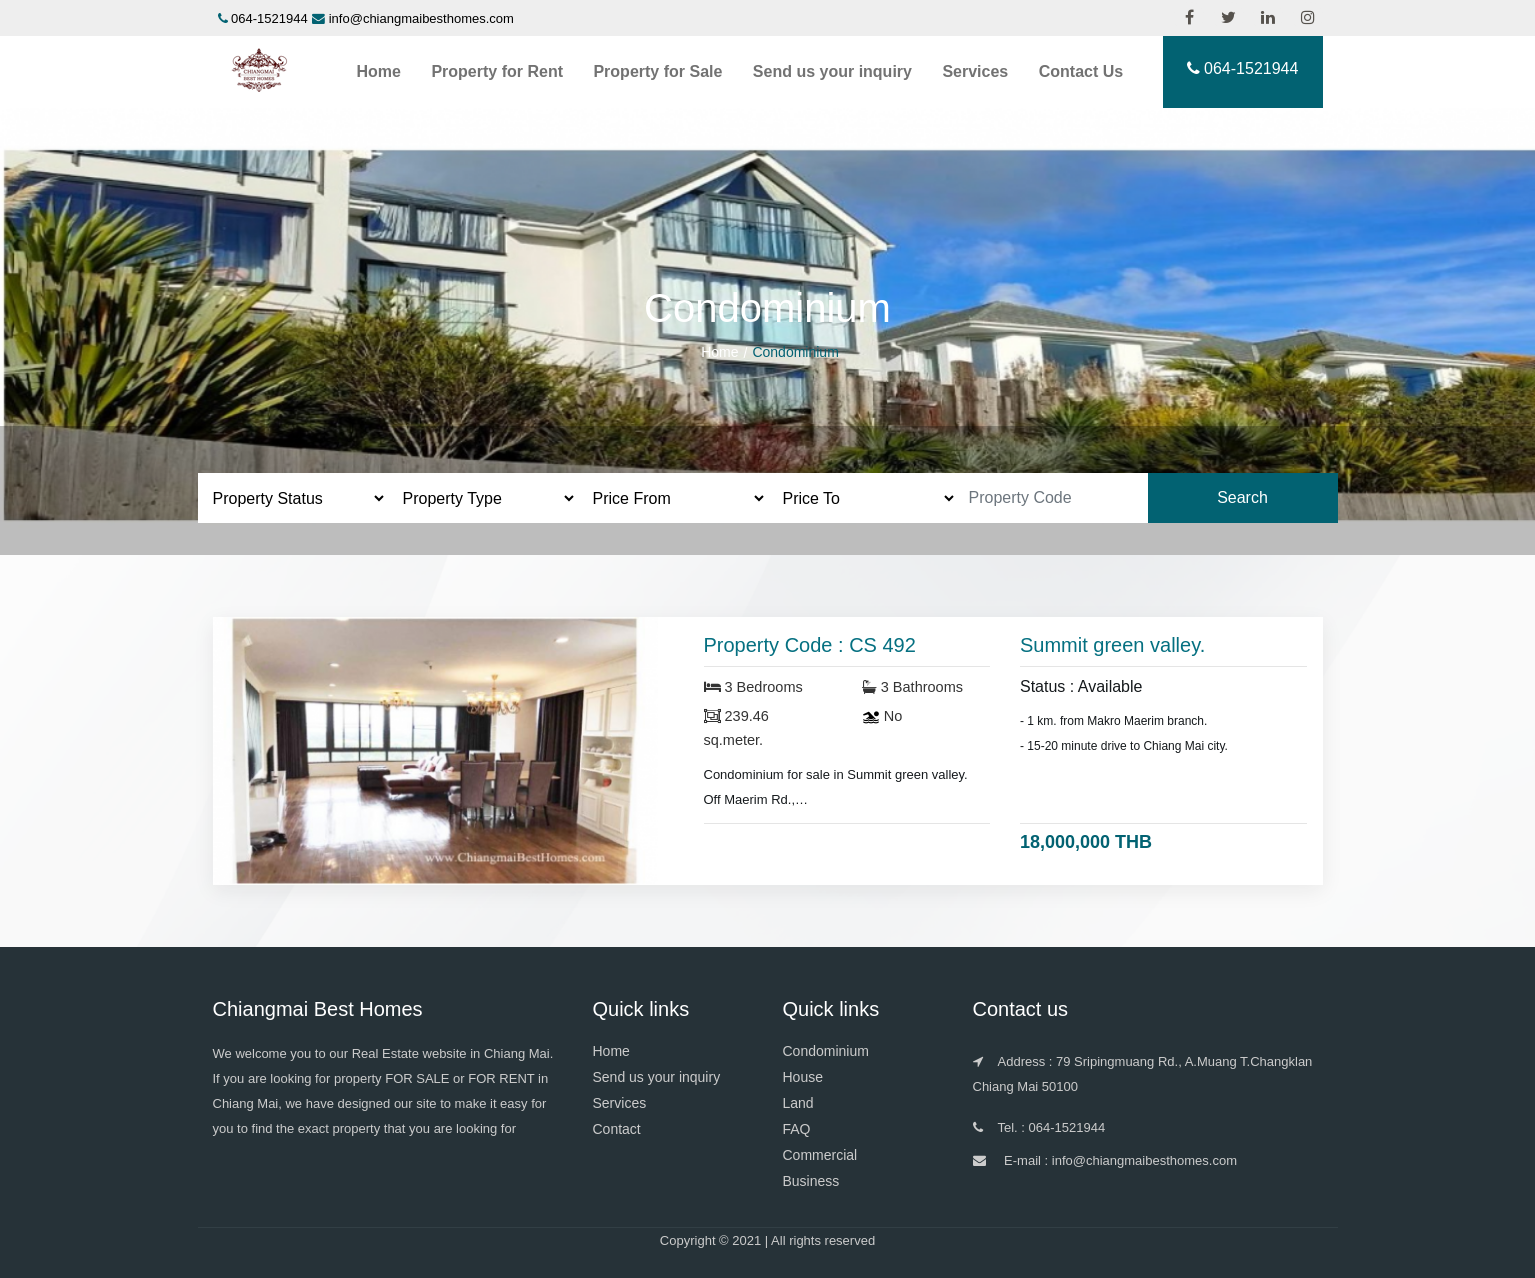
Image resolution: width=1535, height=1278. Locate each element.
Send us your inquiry (832, 71)
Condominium (826, 1051)
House (803, 1077)
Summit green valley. (1112, 645)
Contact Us (1081, 71)
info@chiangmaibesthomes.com (421, 18)
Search (1242, 497)
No (882, 716)
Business (811, 1181)
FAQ (797, 1129)
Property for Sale (657, 71)
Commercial (820, 1155)
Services (975, 71)
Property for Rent (497, 71)
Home (379, 71)
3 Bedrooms (753, 687)
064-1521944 (269, 18)
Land (798, 1103)
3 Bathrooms (912, 687)
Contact (617, 1129)
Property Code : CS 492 (810, 645)
